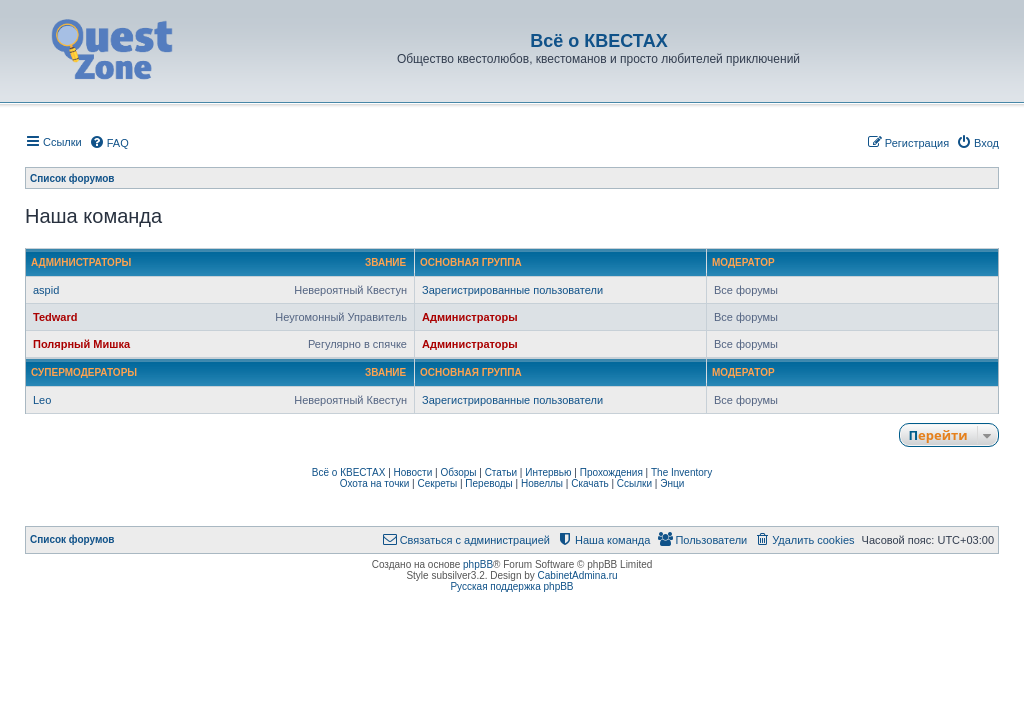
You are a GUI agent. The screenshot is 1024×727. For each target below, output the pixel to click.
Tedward (55, 317)
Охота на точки (375, 483)
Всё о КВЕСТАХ (349, 472)
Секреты (437, 483)
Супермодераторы (84, 372)
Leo (42, 400)
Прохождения (611, 472)
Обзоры (458, 472)
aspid (46, 290)
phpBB (478, 564)
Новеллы (542, 483)
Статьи (501, 472)
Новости (413, 472)
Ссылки (634, 483)
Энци (672, 483)
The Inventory (681, 472)
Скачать (590, 483)
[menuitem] (109, 143)
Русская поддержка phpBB (511, 586)
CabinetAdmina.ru (578, 575)
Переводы (488, 483)
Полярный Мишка (81, 344)
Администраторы (81, 262)
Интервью (548, 472)
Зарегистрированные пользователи (512, 290)
